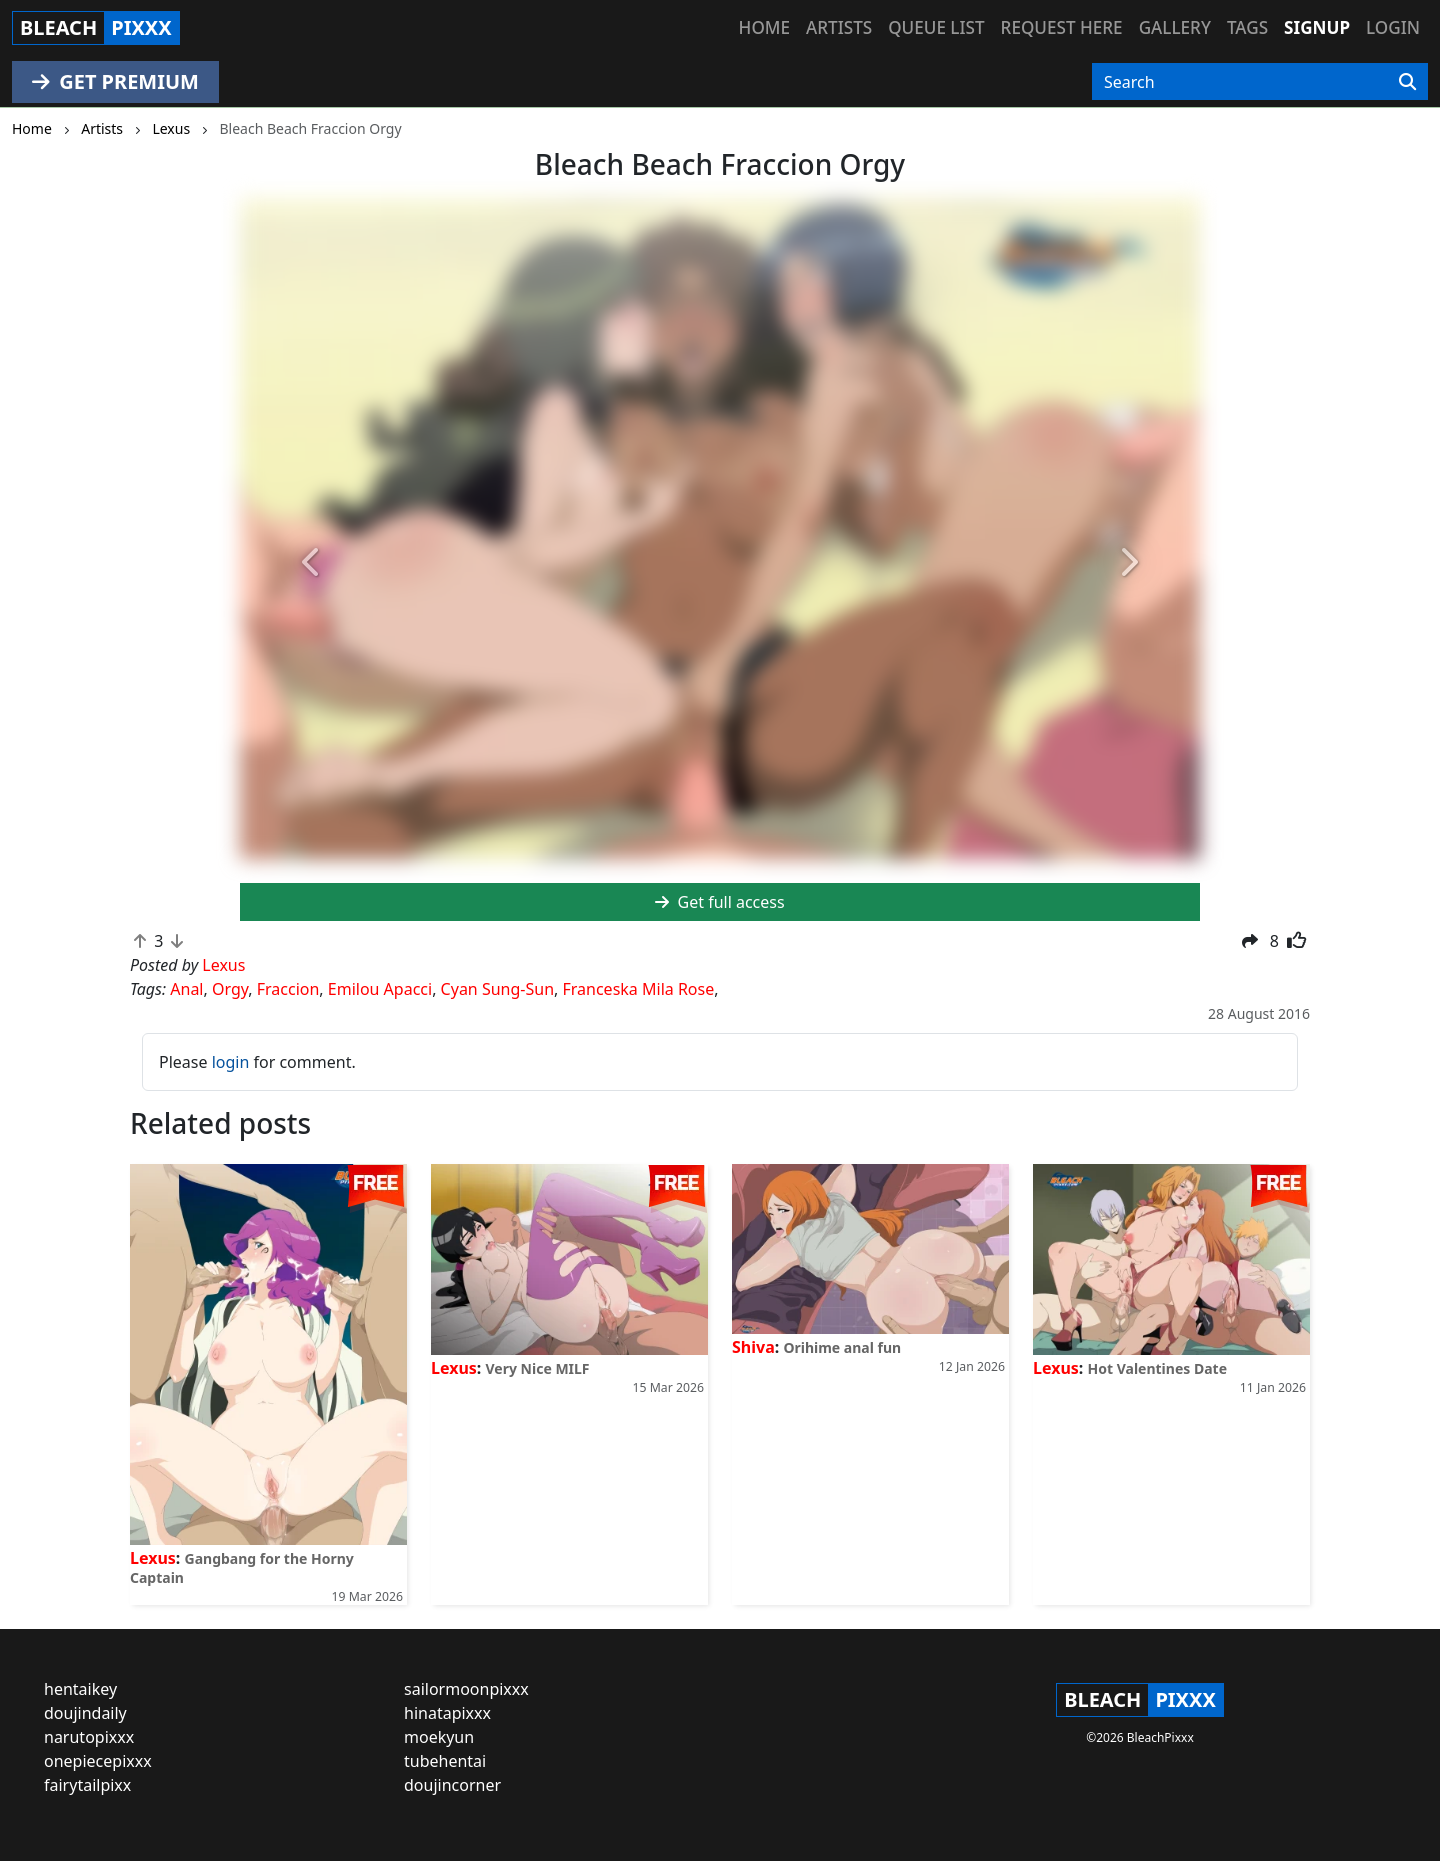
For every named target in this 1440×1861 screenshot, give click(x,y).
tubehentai (445, 1761)
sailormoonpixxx (466, 1689)
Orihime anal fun (842, 1347)
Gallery (1175, 27)
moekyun (439, 1737)
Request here (1062, 27)
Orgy (230, 989)
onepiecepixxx (98, 1761)
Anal (186, 989)
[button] (312, 563)
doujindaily (85, 1713)
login (231, 1062)
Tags (1247, 27)
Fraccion (288, 989)
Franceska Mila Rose (638, 989)
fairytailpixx (87, 1785)
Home (764, 27)
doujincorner (452, 1785)
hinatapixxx (447, 1713)
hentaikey (80, 1689)
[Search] (1407, 82)
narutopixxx (89, 1737)
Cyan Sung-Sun (497, 989)
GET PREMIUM (115, 81)
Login (1393, 27)
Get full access (719, 902)
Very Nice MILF (538, 1368)
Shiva (753, 1347)
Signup (1317, 27)
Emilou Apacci (380, 989)
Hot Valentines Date (1157, 1368)
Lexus (153, 1558)
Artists (839, 27)
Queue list (936, 27)
